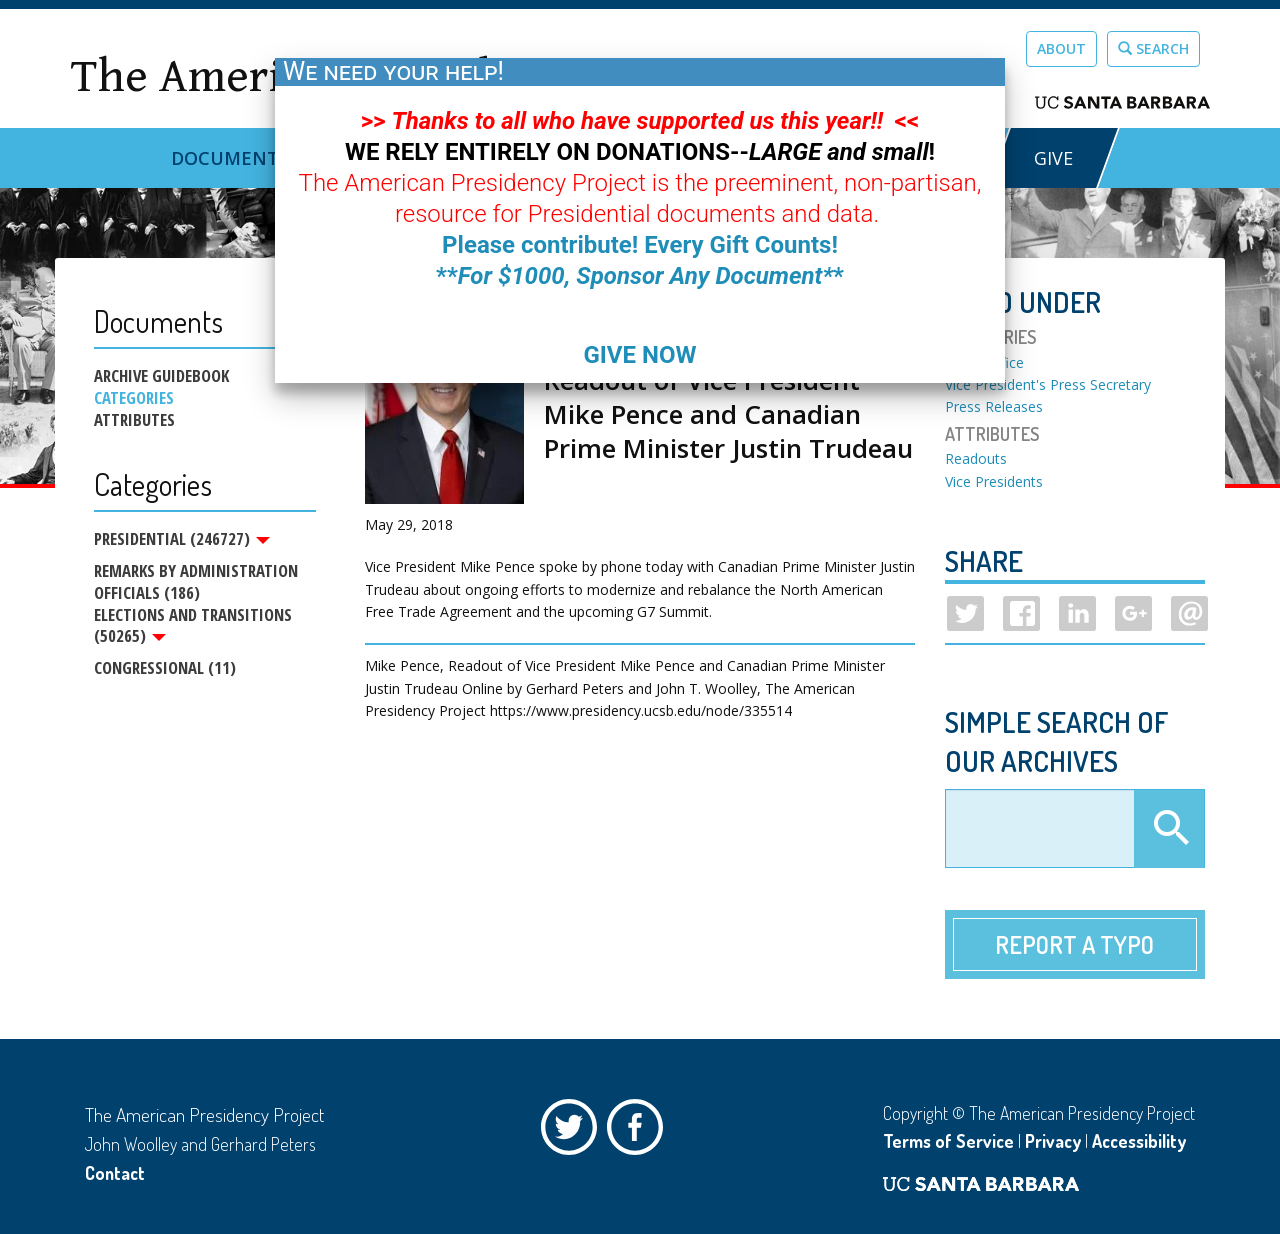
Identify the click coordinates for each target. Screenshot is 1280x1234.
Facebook (640, 1132)
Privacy (1053, 1141)
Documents (230, 158)
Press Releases (994, 406)
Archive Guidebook (161, 376)
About (1061, 48)
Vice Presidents (994, 481)
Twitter (574, 1132)
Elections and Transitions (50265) (193, 626)
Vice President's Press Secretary (1048, 384)
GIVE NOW (639, 355)
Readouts (976, 458)
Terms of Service (948, 1141)
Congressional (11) (165, 668)
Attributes (134, 420)
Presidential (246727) (182, 539)
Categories (134, 398)
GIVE (1053, 158)
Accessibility (1139, 1141)
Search (1153, 48)
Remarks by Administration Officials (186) (196, 581)
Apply (1169, 829)
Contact (115, 1173)
